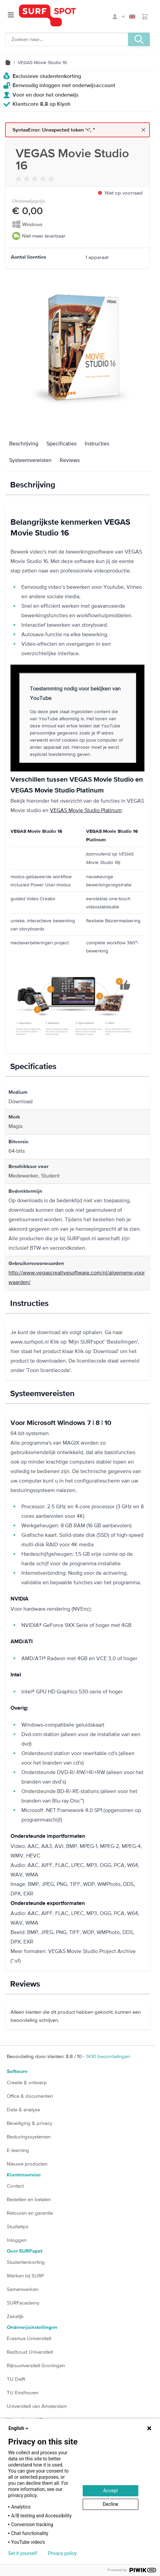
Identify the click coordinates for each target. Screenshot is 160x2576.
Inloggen (16, 2240)
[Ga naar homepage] (64, 15)
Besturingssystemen (29, 2136)
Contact (15, 2186)
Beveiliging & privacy (29, 2123)
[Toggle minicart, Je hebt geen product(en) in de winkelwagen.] (145, 17)
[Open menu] (11, 15)
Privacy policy (62, 2553)
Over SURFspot (24, 2251)
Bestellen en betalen (29, 2199)
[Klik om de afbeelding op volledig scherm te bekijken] (77, 349)
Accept (110, 2490)
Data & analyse (23, 2109)
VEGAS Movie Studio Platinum (86, 810)
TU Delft (16, 2379)
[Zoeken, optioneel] (66, 39)
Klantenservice (24, 2174)
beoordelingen (108, 2056)
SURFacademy (23, 2303)
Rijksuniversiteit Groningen (36, 2365)
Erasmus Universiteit (29, 2338)
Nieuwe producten (27, 2164)
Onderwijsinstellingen (32, 2327)
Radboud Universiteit (30, 2352)
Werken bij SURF (25, 2275)
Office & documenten (30, 2096)
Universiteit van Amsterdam (37, 2406)
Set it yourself (22, 2553)
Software (17, 2071)
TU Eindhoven (22, 2392)
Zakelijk (15, 2316)
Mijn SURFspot (118, 16)
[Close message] (143, 130)
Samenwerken (22, 2289)
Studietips (17, 2226)
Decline (110, 2504)
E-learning (18, 2150)
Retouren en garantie (30, 2213)
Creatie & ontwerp (27, 2082)
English (132, 16)
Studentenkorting (26, 2262)
